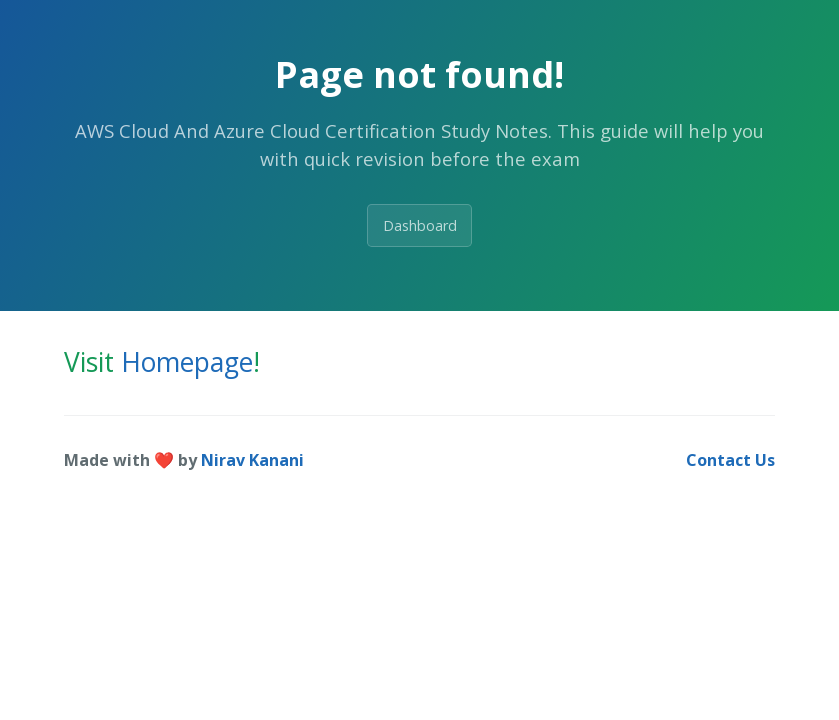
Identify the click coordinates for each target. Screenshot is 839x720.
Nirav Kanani (252, 460)
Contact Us (730, 460)
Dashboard (420, 225)
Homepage (187, 362)
